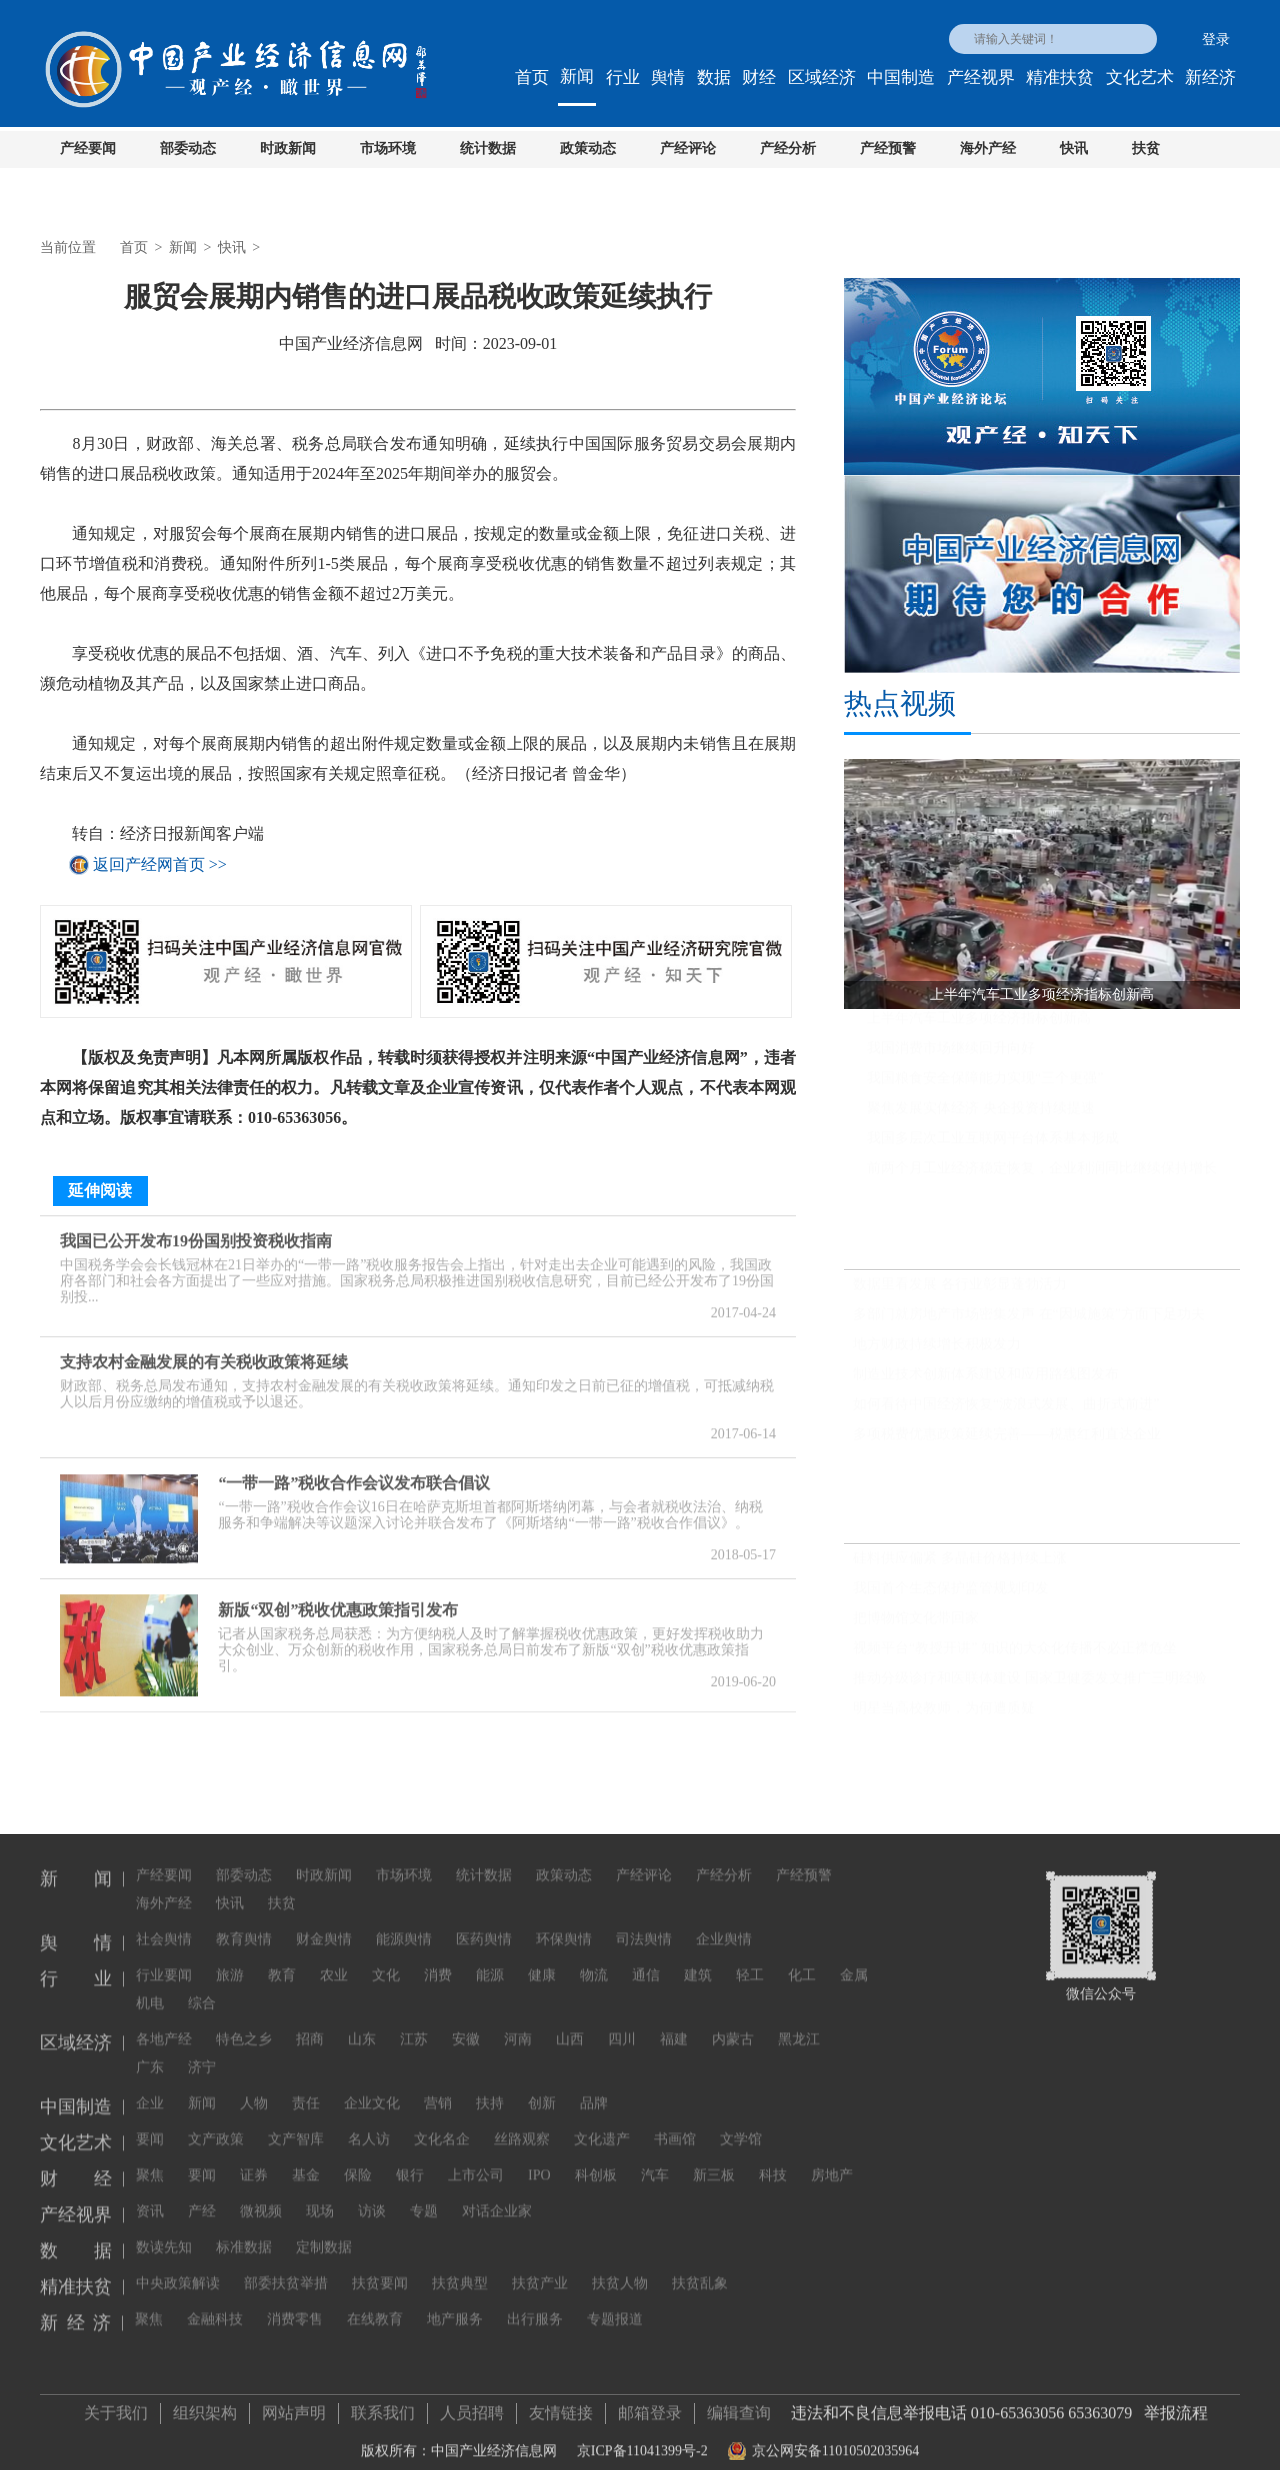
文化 (386, 1959)
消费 (438, 1959)
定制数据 (324, 2231)
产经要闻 (88, 148)
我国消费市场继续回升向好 (951, 1056)
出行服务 (535, 2303)
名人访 (369, 2123)
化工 (802, 1959)
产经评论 (688, 148)
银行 (410, 2159)
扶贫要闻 (380, 2267)
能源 (490, 1959)
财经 (759, 77)
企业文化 (372, 2087)
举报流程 (1176, 2405)
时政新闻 (288, 148)
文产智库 (296, 2123)
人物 (254, 2087)
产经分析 (788, 148)
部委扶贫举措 (286, 2267)
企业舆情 (724, 1923)
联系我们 (383, 2405)
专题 (424, 2195)
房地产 (832, 2159)
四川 (622, 2023)
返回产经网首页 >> (160, 864)
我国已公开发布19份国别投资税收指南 (196, 1233)
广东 (150, 2051)
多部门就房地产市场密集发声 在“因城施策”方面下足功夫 (1029, 1322)
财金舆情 (324, 1923)
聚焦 (150, 2159)
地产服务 (455, 2303)
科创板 (596, 2159)
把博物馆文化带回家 (916, 1626)
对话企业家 (497, 2195)
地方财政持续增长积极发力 (937, 1352)
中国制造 (901, 77)
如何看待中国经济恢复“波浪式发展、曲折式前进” (1006, 1412)
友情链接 (561, 2405)
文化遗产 (602, 2123)
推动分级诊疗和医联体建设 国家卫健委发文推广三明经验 (1030, 1686)
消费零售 (295, 2303)
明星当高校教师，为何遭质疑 (944, 1716)
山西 (570, 2023)
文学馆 (741, 2123)
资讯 (150, 2195)
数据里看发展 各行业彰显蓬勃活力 (960, 1292)
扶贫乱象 (700, 2267)
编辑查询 (739, 2405)
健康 (542, 1959)
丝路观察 (522, 2123)
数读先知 (164, 2231)
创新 (542, 2087)
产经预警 (888, 148)
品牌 (594, 2087)
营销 (438, 2087)
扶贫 (1146, 148)
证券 (254, 2159)
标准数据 (244, 2231)
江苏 (414, 2023)
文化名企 (442, 2123)
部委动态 (188, 148)
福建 (674, 2023)
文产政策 (216, 2123)
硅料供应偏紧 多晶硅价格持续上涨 (960, 1566)
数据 (714, 77)
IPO (539, 2159)
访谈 (372, 2195)
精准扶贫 (1060, 77)
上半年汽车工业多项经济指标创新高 (979, 1026)
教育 (282, 1959)
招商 (310, 2023)
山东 (362, 2023)
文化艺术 (1140, 77)
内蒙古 (733, 2023)
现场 (320, 2195)
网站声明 (294, 2405)
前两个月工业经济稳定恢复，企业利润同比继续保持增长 (1042, 1176)
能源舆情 (404, 1923)
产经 (202, 2195)
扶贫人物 (620, 2267)
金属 (854, 1959)
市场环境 (388, 148)
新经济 (1210, 77)
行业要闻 (164, 1959)
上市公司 (476, 2159)
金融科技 (215, 2303)
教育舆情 (244, 1923)
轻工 (750, 1959)
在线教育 (375, 2303)
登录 (1216, 39)
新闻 (577, 76)
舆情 (668, 77)
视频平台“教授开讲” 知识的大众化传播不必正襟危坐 (1015, 1656)
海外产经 (988, 148)
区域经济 (822, 77)
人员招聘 (472, 2405)
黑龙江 (799, 2023)
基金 (306, 2159)
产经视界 (981, 77)
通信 (646, 1959)
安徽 (466, 2023)
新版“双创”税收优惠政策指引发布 (338, 1602)
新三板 (714, 2159)
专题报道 (615, 2303)
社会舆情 (164, 1923)
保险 (358, 2159)
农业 (334, 1959)
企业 (150, 2087)
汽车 (655, 2159)
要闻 (150, 2123)
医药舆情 (484, 1923)
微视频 (261, 2195)
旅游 (230, 1959)
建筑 (698, 1959)
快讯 (1074, 148)
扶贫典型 (460, 2267)
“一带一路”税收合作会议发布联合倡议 (354, 1475)
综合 (202, 1987)
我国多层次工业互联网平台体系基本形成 (993, 1146)
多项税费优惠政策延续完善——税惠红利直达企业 (1007, 1442)
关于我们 (116, 2405)
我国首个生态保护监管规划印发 (951, 1596)
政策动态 (588, 148)
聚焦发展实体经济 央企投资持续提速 (981, 1116)
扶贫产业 (540, 2267)
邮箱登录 (650, 2405)
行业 (623, 77)
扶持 (490, 2087)
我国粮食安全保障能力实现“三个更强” (985, 1086)
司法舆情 (644, 1923)
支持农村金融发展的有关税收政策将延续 (204, 1354)
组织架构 (205, 2405)
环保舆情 (564, 1923)
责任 (306, 2087)
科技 (773, 2159)
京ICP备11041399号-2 (642, 2443)
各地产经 (164, 2023)
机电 (150, 1987)
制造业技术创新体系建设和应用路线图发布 (986, 1382)
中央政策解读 (178, 2267)
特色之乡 (244, 2023)
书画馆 (675, 2123)
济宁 (202, 2051)
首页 (532, 77)
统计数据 (488, 148)
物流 (594, 1959)
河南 (518, 2023)
